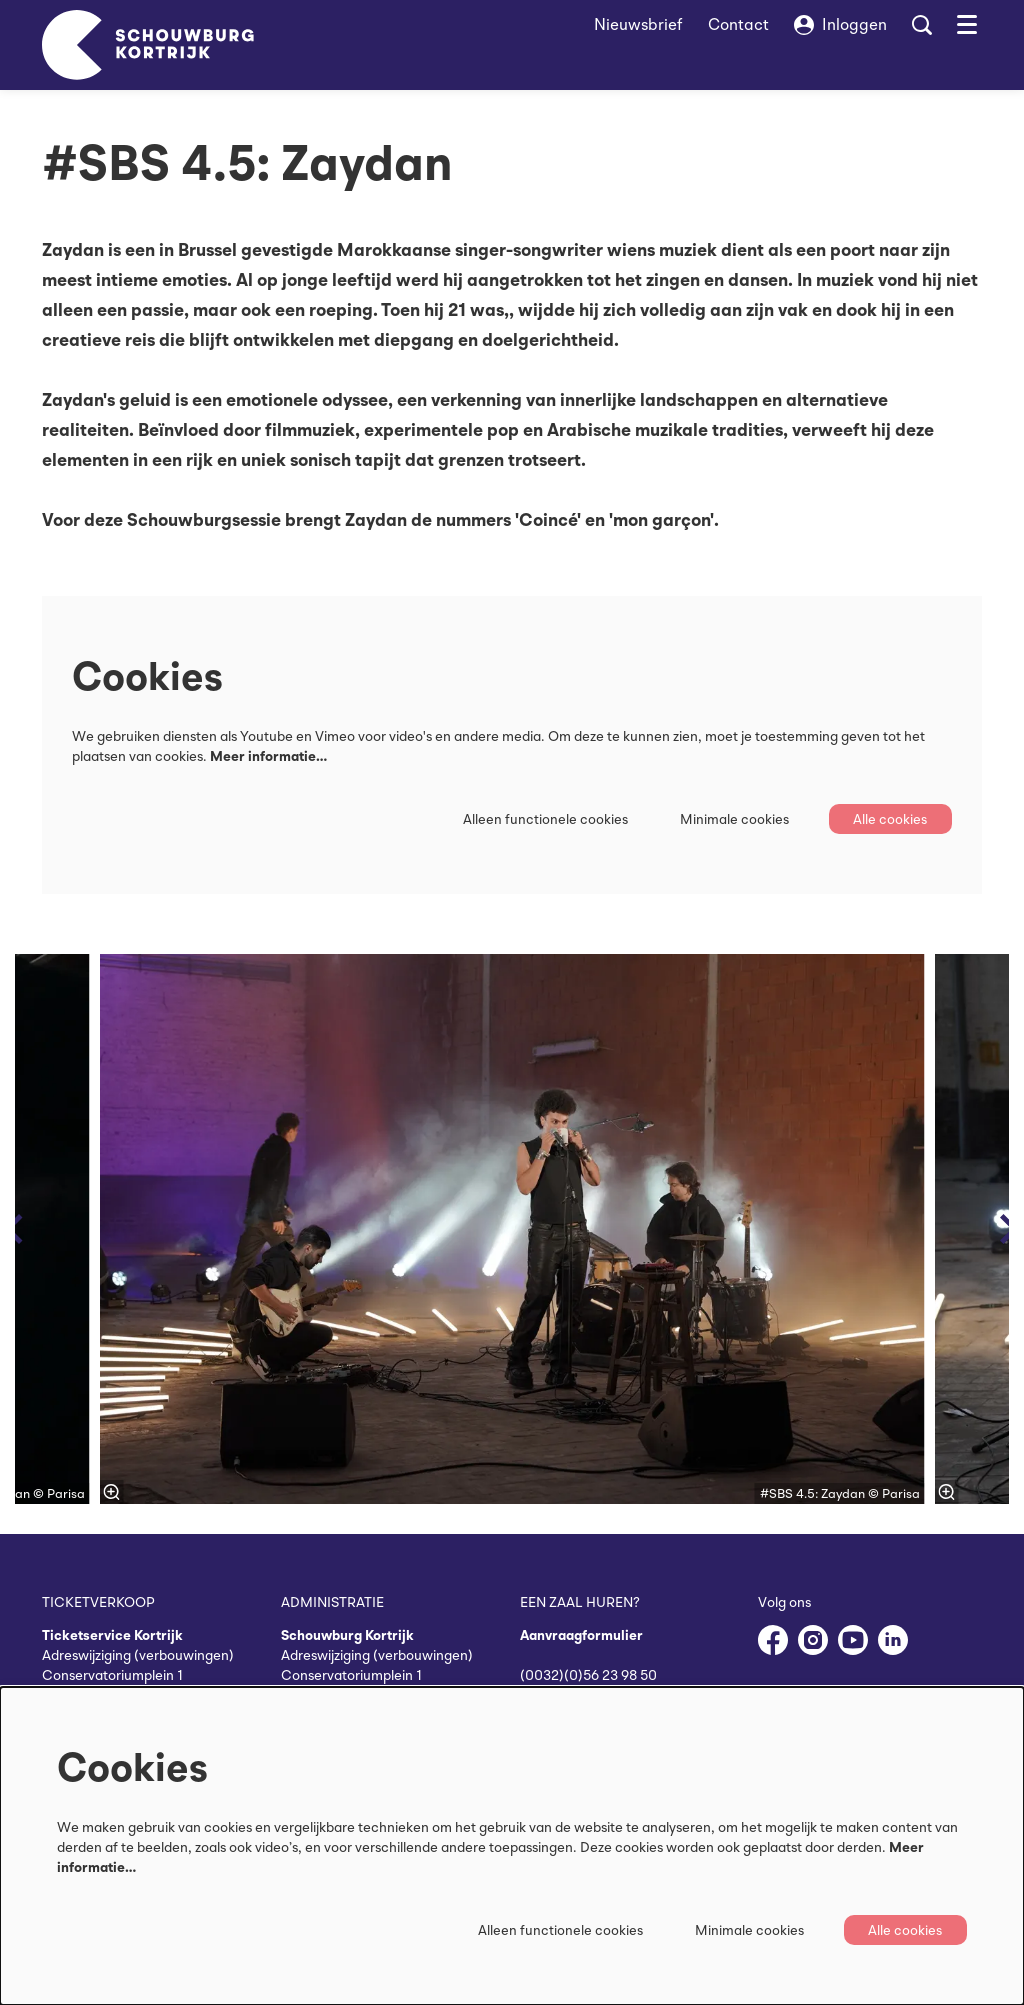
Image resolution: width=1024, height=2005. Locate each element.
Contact (738, 24)
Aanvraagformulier (581, 1635)
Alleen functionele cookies (542, 819)
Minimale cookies (731, 819)
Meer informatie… (268, 756)
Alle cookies (889, 819)
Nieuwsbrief (638, 24)
